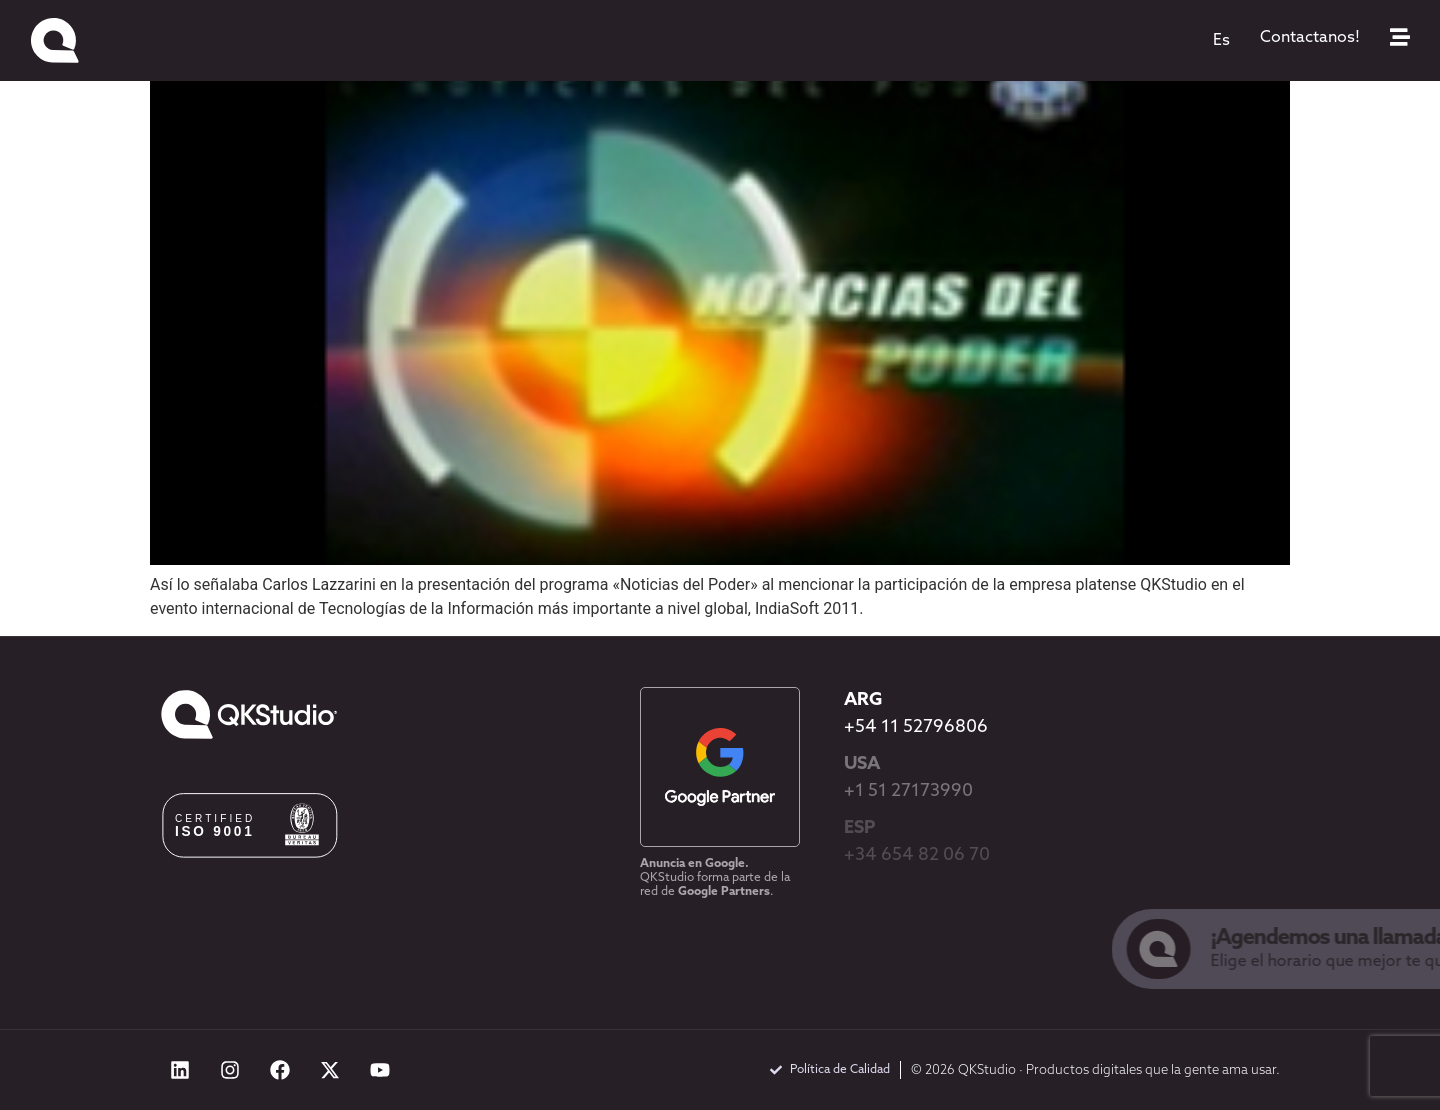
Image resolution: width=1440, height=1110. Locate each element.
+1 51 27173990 (908, 791)
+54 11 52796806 (916, 727)
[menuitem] (1221, 41)
